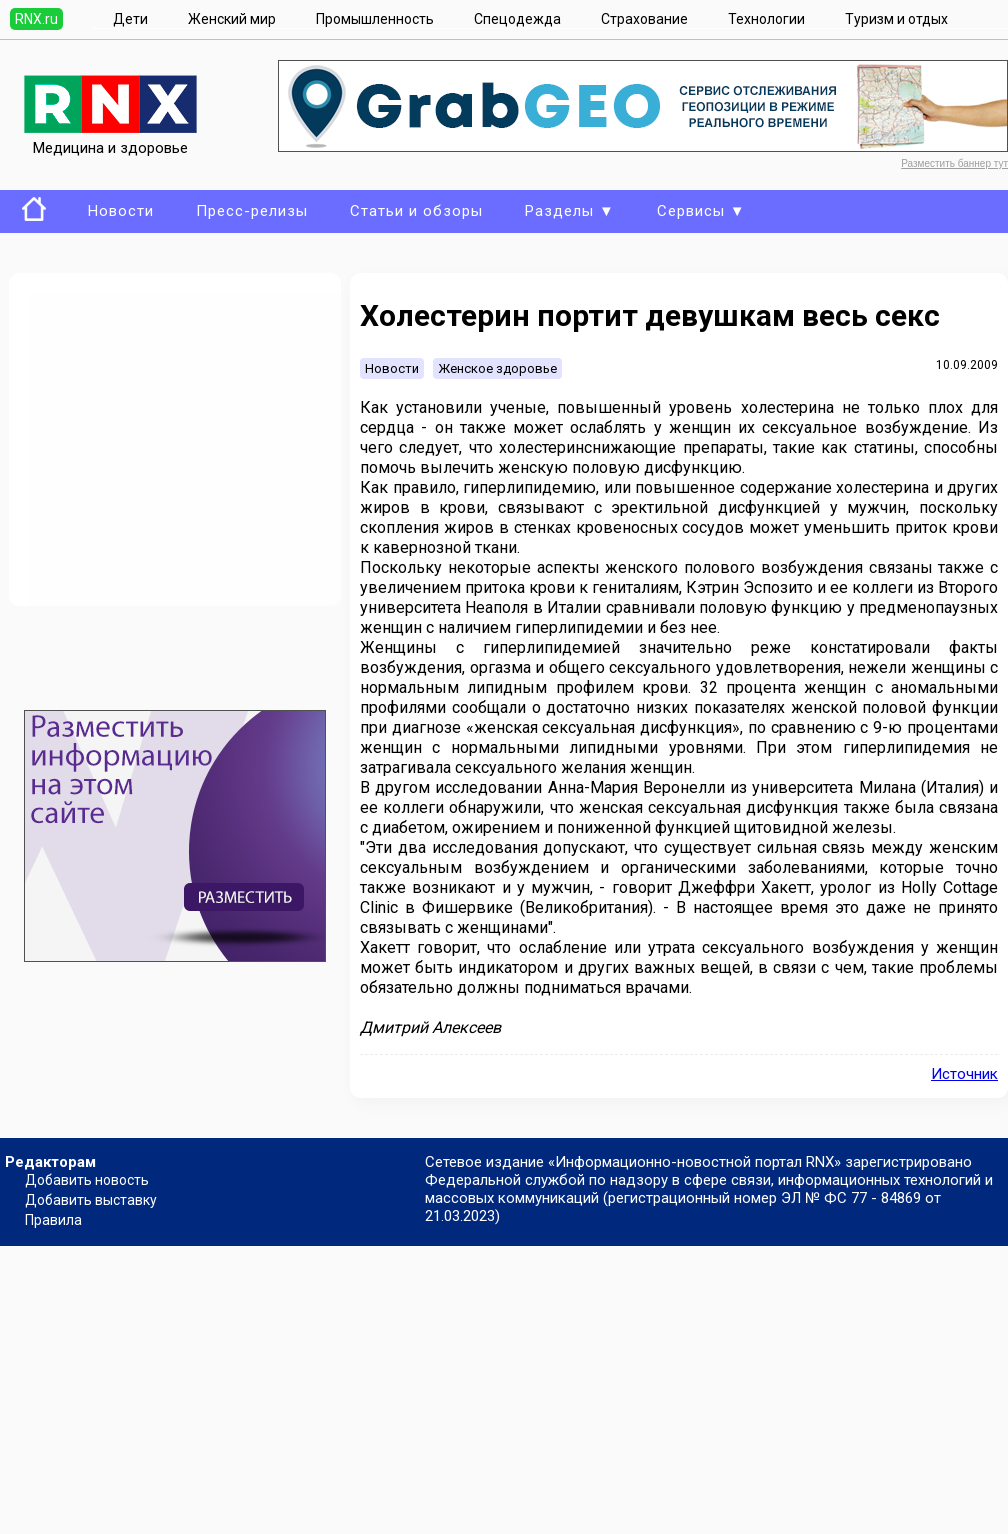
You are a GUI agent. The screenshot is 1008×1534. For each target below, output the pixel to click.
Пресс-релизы (252, 211)
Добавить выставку (91, 1200)
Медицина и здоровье (110, 139)
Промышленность (375, 19)
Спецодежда (517, 19)
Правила (53, 1220)
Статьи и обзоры (416, 211)
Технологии (766, 19)
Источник (964, 1074)
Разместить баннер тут (954, 163)
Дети (130, 19)
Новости (121, 211)
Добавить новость (87, 1180)
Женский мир (232, 19)
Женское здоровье (497, 368)
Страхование (644, 19)
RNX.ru (36, 19)
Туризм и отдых (896, 19)
